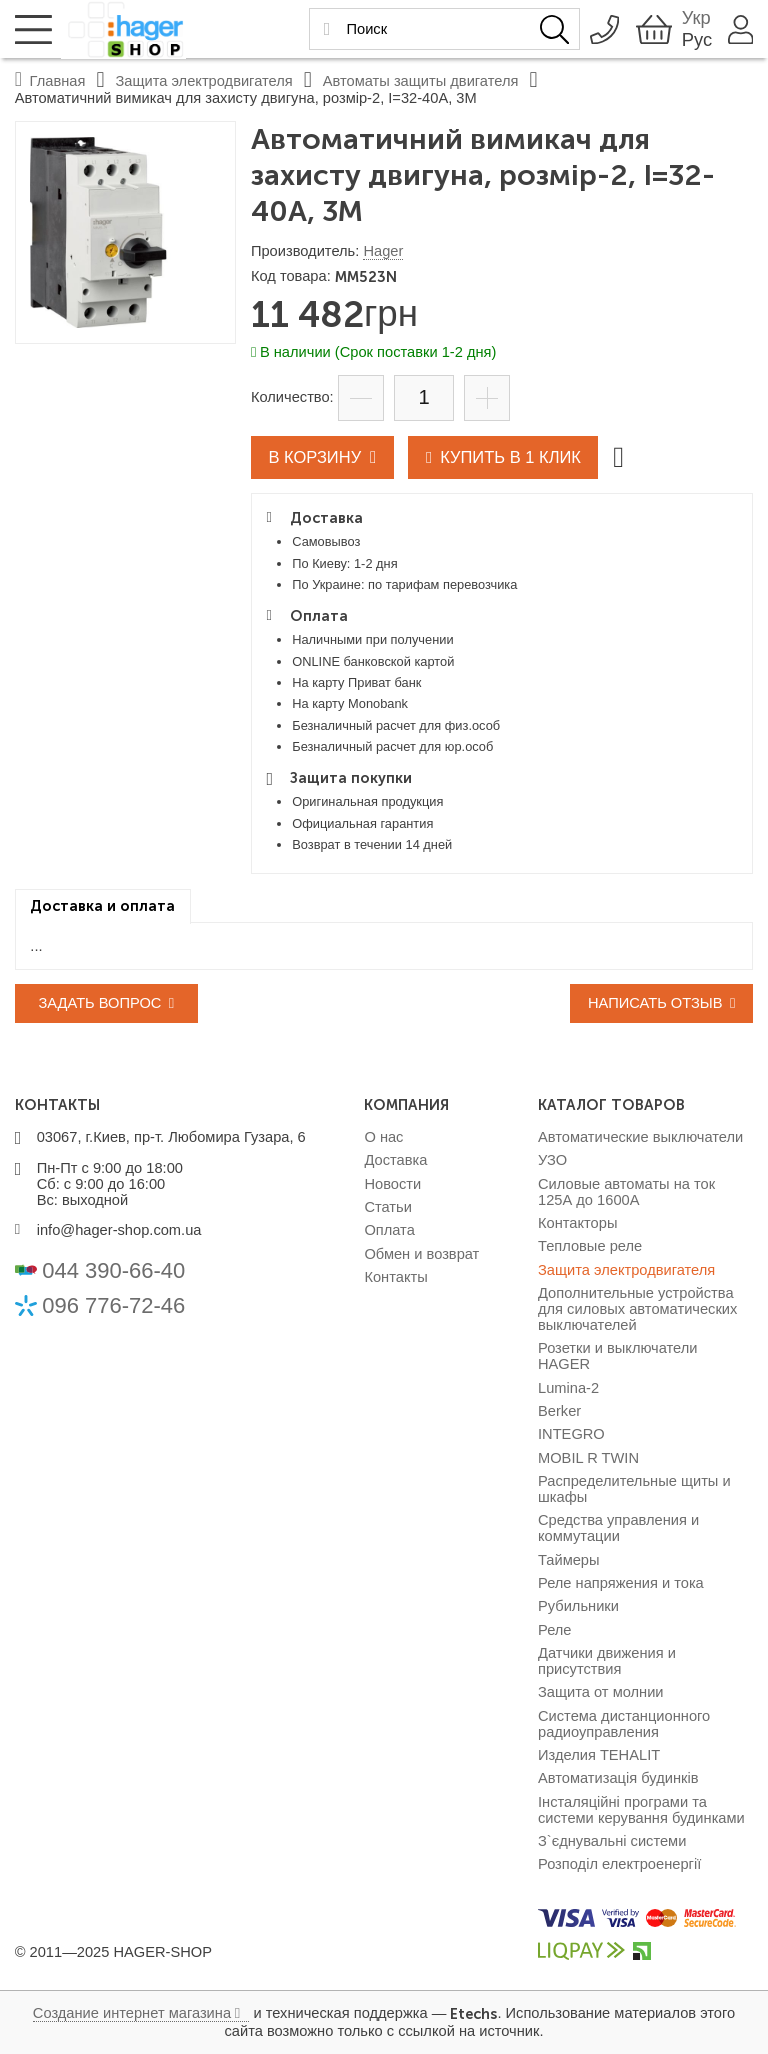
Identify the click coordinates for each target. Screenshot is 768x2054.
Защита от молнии (601, 1692)
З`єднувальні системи (612, 1841)
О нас (383, 1137)
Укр (693, 17)
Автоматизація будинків (618, 1778)
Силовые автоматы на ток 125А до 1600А (626, 1192)
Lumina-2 (568, 1388)
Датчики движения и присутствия (607, 1661)
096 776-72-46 (113, 1305)
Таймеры (569, 1560)
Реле (555, 1630)
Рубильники (578, 1606)
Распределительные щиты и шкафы (634, 1489)
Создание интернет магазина (132, 2013)
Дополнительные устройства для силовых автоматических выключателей (637, 1309)
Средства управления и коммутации (618, 1528)
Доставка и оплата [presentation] (102, 906)
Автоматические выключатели (640, 1137)
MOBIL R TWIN (588, 1458)
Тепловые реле (590, 1246)
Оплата (389, 1230)
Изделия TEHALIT (599, 1755)
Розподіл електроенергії (619, 1864)
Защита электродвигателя (626, 1270)
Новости (392, 1184)
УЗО (552, 1160)
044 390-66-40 (113, 1270)
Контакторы (577, 1223)
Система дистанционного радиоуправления (624, 1724)
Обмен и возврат (421, 1254)
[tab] (103, 906)
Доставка (395, 1160)
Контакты (395, 1277)
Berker (559, 1411)
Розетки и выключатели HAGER (618, 1356)
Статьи (388, 1207)
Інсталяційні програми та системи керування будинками (641, 1810)
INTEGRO (571, 1434)
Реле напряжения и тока (621, 1583)
